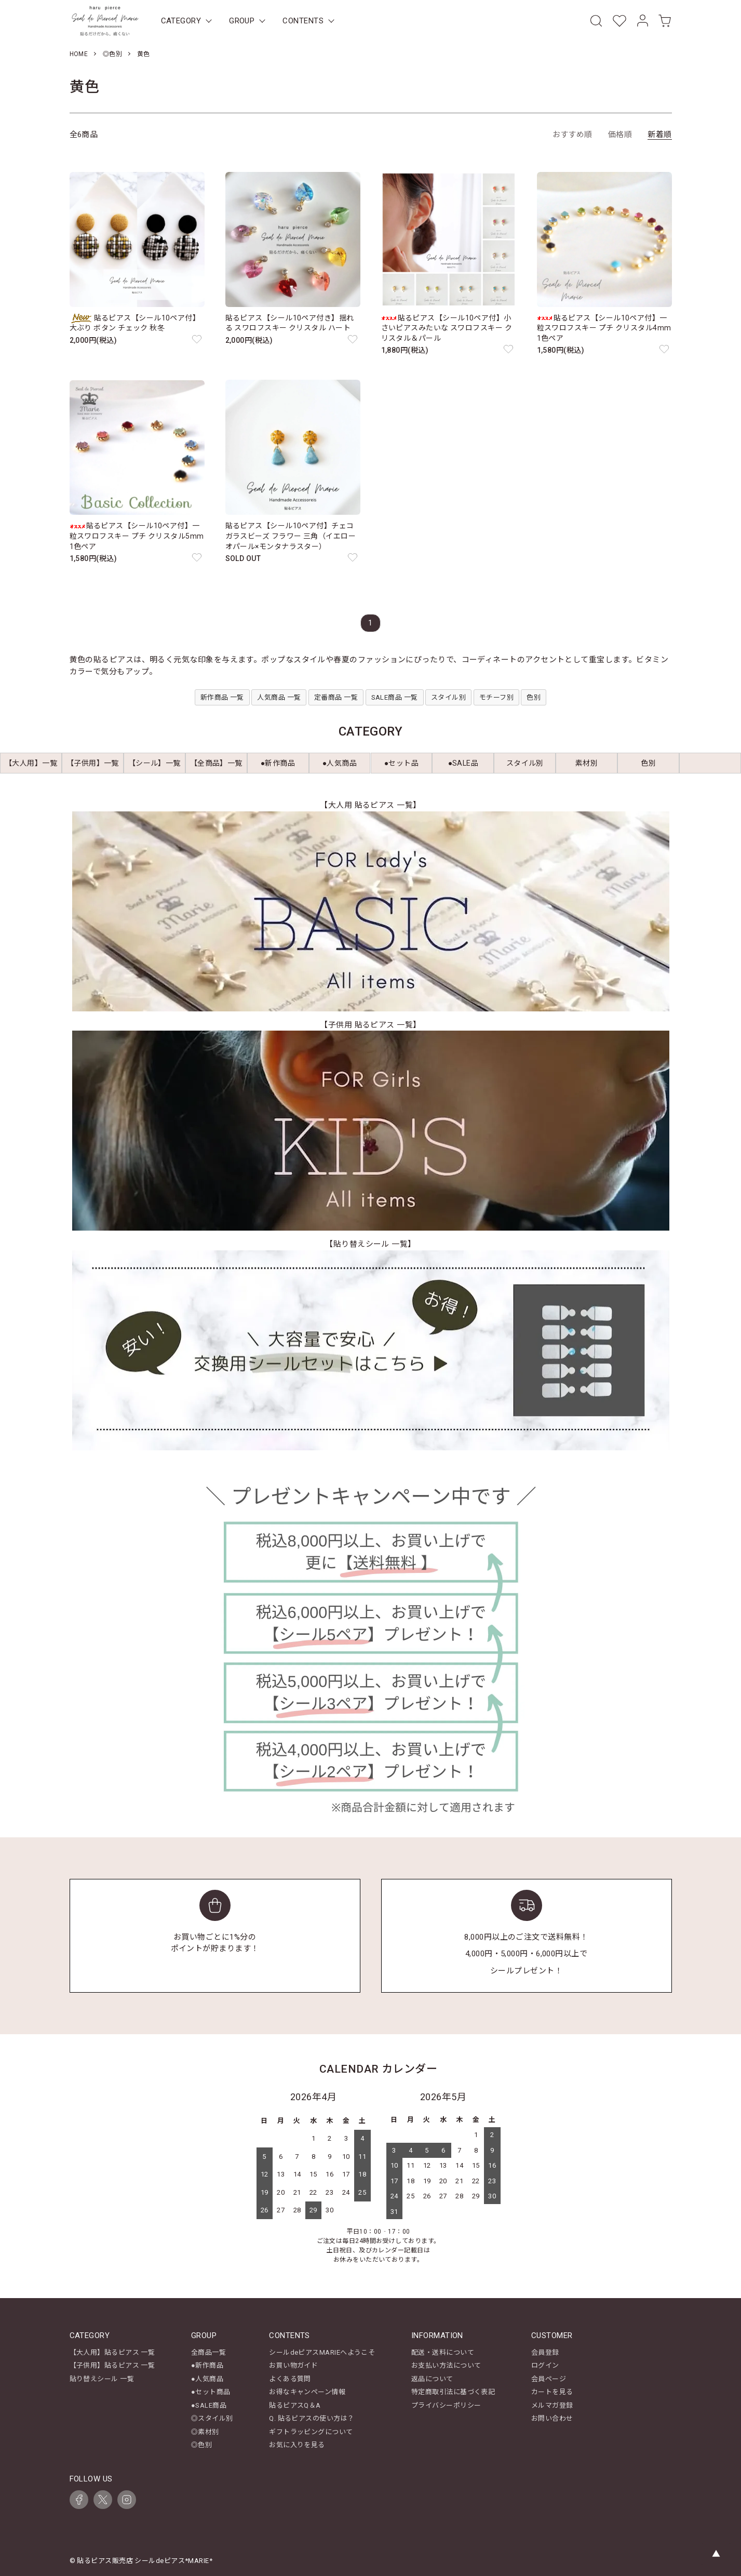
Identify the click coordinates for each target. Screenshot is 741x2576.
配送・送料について (442, 2352)
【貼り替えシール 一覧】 (370, 1244)
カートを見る (552, 2392)
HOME (79, 54)
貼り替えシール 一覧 (102, 2379)
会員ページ (548, 2379)
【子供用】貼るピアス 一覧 (112, 2365)
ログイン (545, 2365)
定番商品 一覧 (336, 697)
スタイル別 (448, 697)
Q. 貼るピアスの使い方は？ (311, 2418)
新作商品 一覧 (222, 697)
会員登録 (545, 2352)
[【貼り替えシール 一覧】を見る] (370, 1350)
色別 (534, 697)
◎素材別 (205, 2432)
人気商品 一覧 (279, 697)
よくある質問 (290, 2379)
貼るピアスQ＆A (295, 2405)
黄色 (143, 54)
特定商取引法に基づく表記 (453, 2392)
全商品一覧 (208, 2352)
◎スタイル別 (212, 2418)
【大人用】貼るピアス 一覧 (112, 2352)
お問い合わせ (552, 2418)
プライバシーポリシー (446, 2405)
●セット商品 (211, 2392)
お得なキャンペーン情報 (307, 2392)
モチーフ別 (496, 697)
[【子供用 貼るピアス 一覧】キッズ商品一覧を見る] (370, 1131)
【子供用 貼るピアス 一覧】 (370, 1025)
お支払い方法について (446, 2365)
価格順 (620, 134)
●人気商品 (207, 2379)
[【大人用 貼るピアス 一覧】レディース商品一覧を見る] (370, 911)
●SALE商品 (208, 2405)
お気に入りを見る (297, 2445)
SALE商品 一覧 (394, 697)
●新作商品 (207, 2365)
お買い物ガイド (293, 2365)
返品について (432, 2379)
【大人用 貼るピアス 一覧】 (370, 805)
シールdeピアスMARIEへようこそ (322, 2352)
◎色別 (112, 54)
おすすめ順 (572, 134)
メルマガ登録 (552, 2405)
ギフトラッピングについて (311, 2432)
